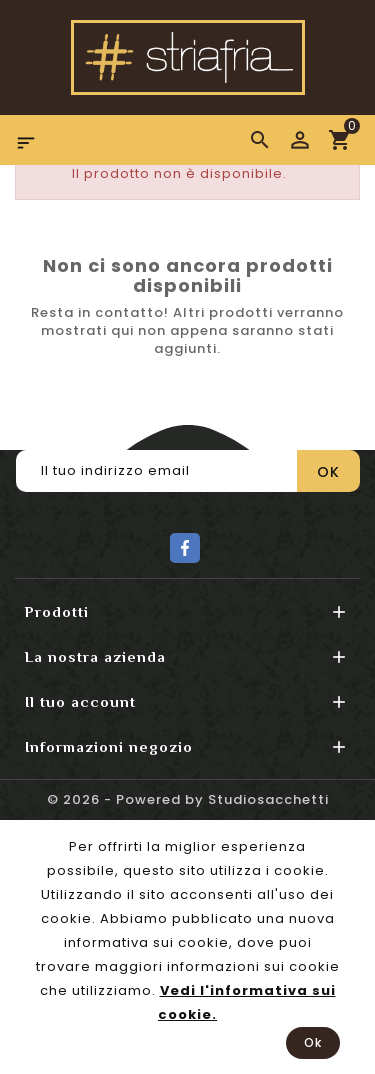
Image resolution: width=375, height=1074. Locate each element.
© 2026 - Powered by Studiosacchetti (188, 799)
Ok (313, 1042)
